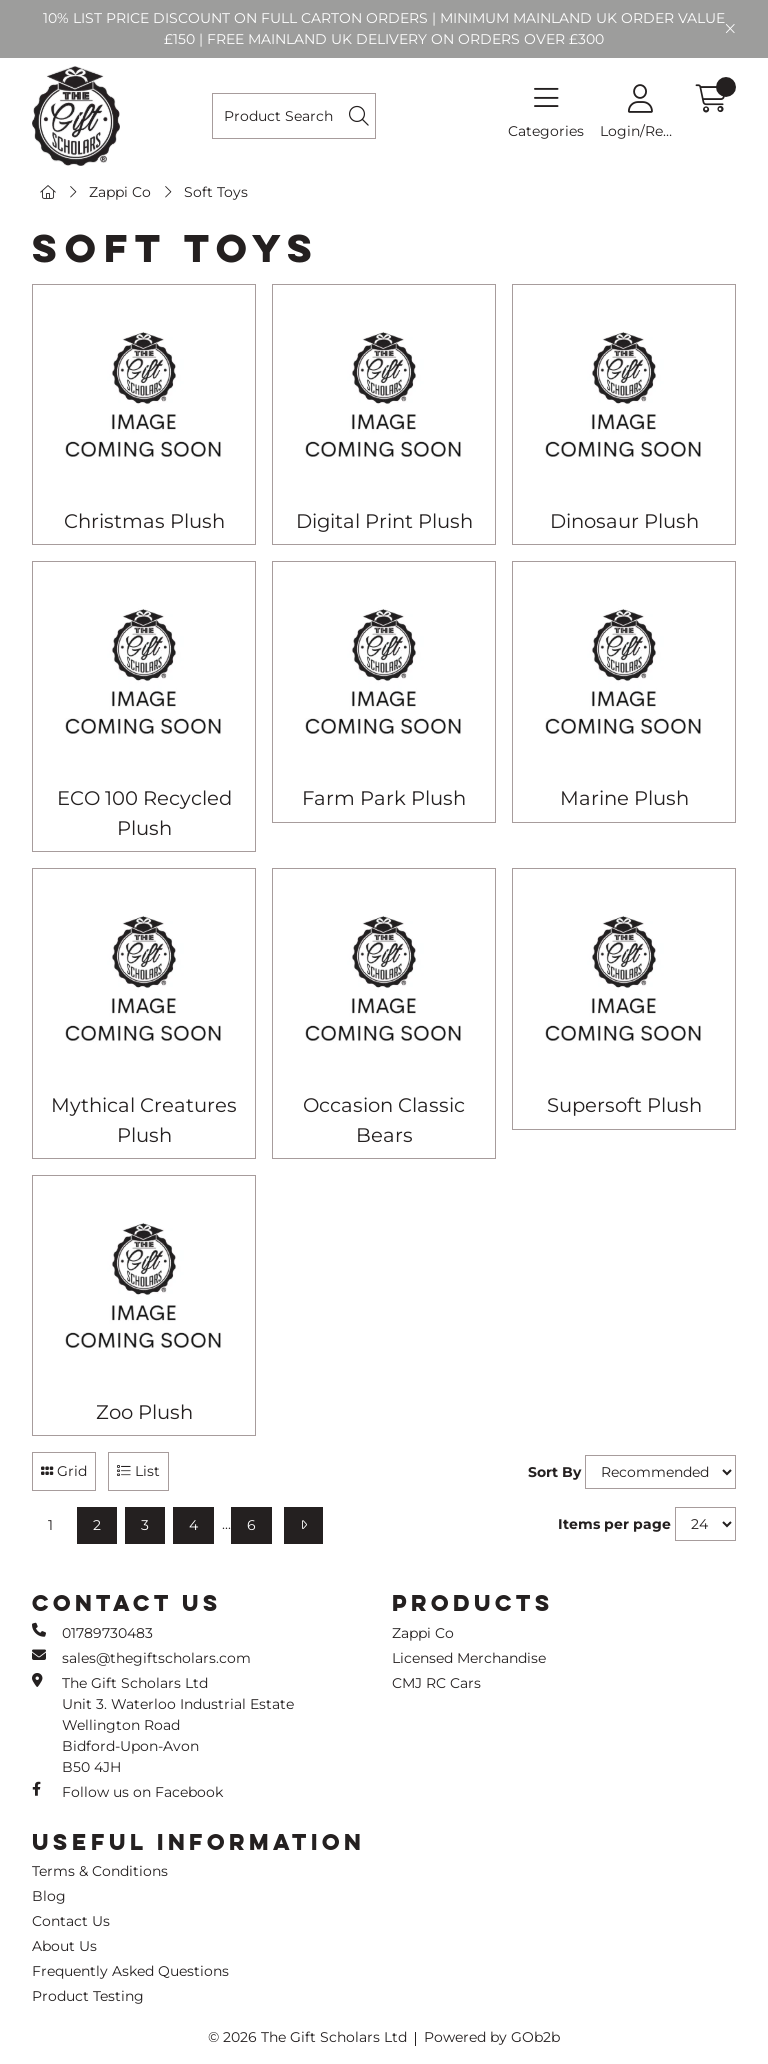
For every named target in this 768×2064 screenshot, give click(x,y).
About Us (64, 1946)
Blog (49, 1896)
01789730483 (92, 1632)
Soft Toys (216, 192)
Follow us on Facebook (127, 1791)
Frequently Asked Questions (130, 1971)
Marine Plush (624, 798)
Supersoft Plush (624, 1105)
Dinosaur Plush (624, 521)
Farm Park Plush (384, 798)
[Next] (303, 1525)
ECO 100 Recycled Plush (144, 812)
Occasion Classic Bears (384, 1119)
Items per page (614, 1524)
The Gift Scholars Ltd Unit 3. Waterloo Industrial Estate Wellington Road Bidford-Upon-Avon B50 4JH (163, 1724)
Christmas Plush (144, 521)
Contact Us (71, 1921)
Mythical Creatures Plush (144, 1119)
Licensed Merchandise (469, 1658)
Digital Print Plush (384, 521)
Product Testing (88, 1996)
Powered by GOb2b (492, 2037)
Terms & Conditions (100, 1871)
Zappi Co (120, 192)
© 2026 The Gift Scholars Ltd (307, 2037)
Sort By (554, 1472)
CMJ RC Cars (436, 1683)
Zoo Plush (144, 1412)
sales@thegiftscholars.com (141, 1657)
